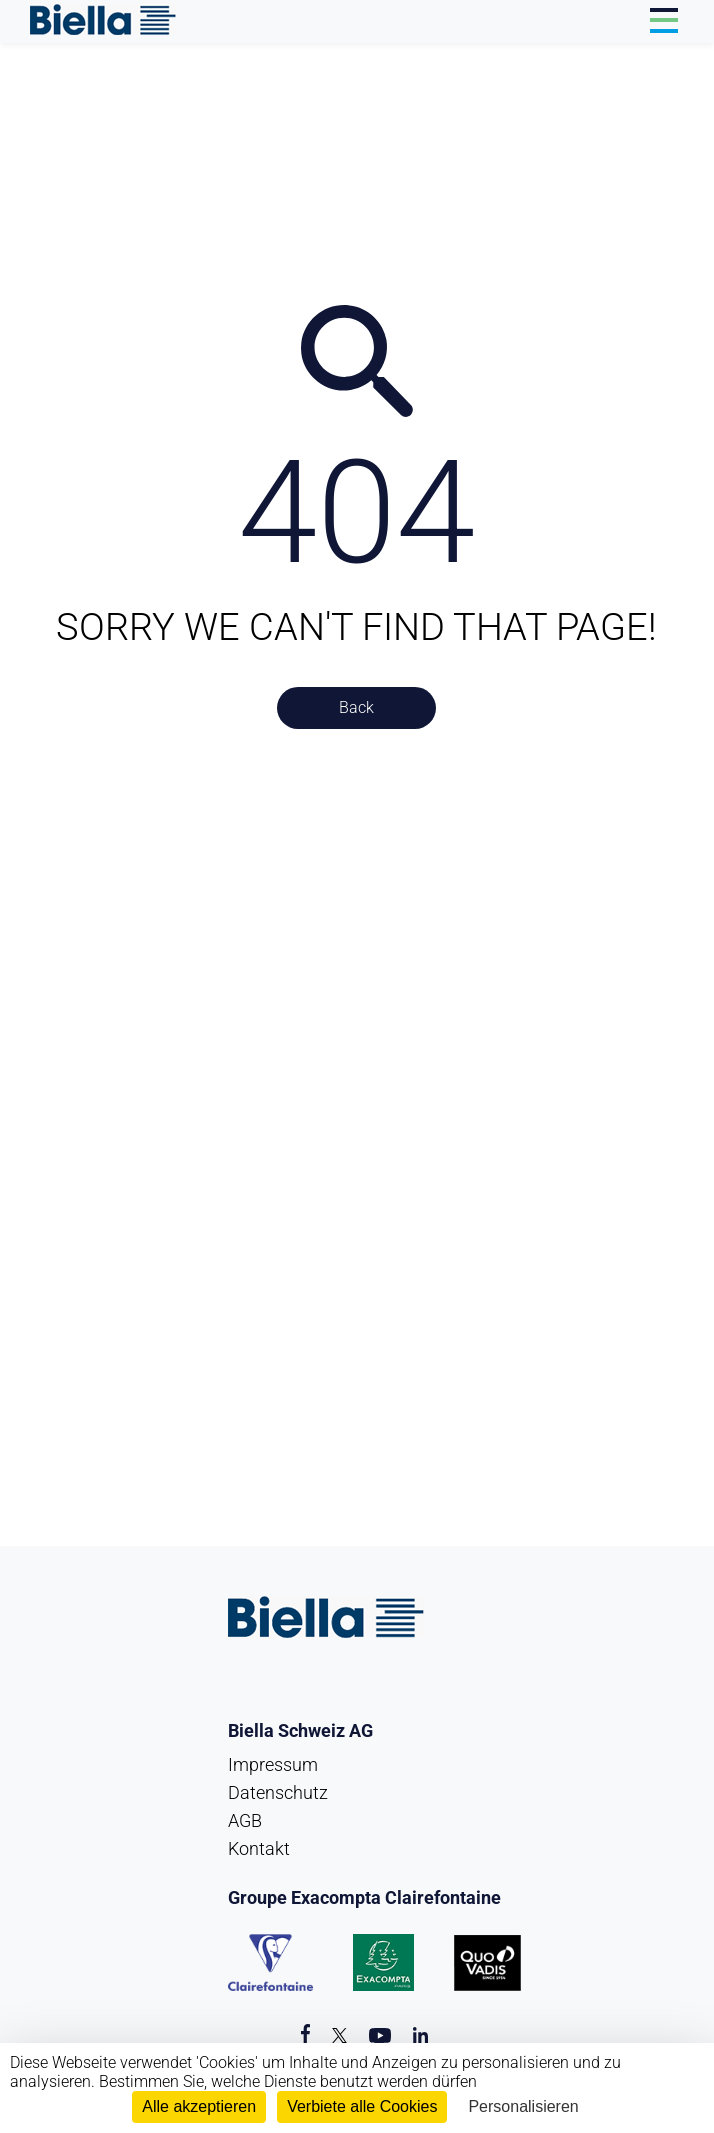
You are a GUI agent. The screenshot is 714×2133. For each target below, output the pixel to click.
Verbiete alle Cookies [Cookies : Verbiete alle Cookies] (362, 2106)
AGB (245, 1820)
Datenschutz (278, 1792)
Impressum (273, 1764)
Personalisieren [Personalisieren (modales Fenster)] (523, 2106)
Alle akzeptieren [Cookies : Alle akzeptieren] (199, 2106)
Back (356, 707)
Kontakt (259, 1848)
